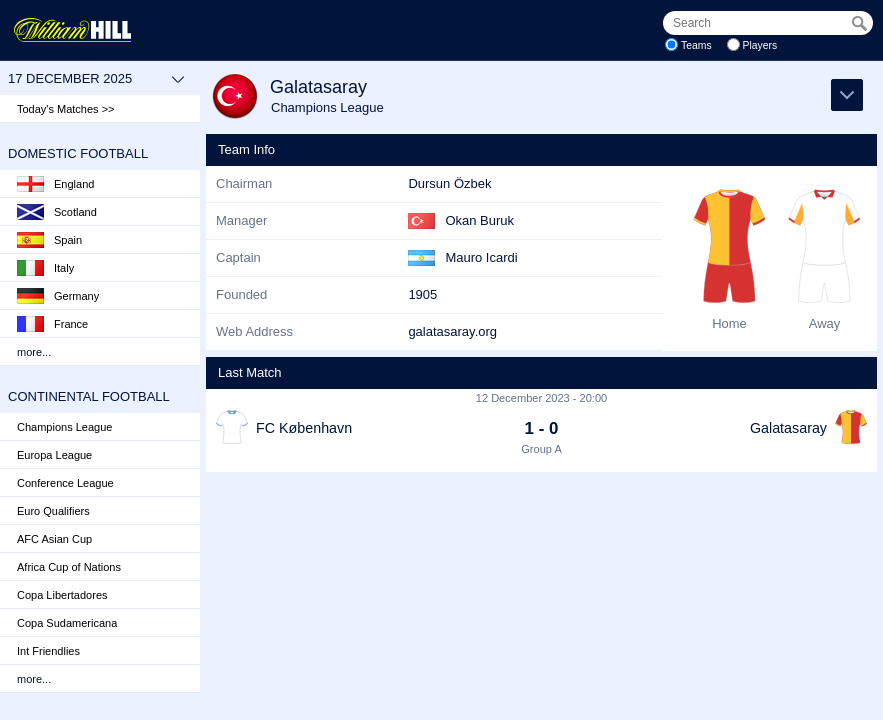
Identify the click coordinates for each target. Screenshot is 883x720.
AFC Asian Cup (54, 539)
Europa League (54, 455)
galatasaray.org (452, 331)
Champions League (64, 427)
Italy (45, 268)
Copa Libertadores (62, 595)
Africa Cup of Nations (69, 567)
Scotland (57, 212)
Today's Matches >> (66, 109)
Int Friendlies (48, 651)
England (55, 184)
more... (34, 352)
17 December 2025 (96, 79)
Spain (49, 240)
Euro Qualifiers (53, 511)
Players (760, 45)
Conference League (65, 483)
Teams (696, 45)
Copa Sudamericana (67, 623)
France (52, 324)
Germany (58, 296)
